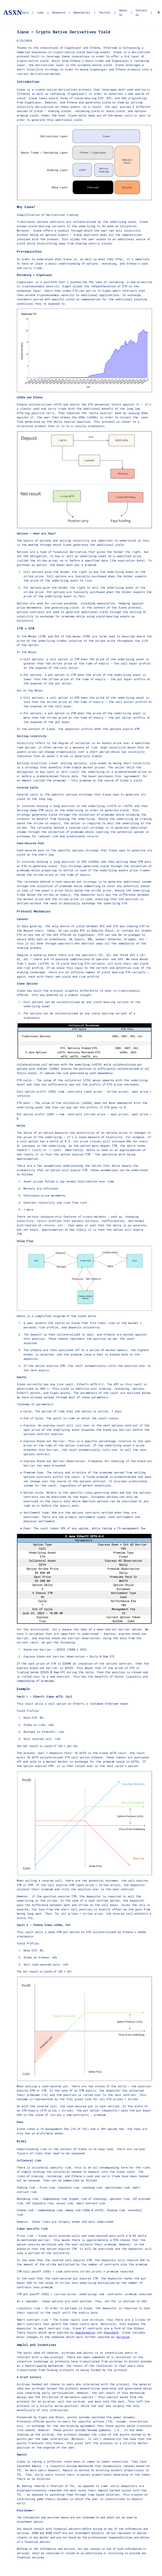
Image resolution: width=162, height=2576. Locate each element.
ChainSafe (111, 2332)
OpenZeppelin (85, 2332)
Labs (40, 12)
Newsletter (82, 12)
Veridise (123, 2337)
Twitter (105, 12)
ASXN (12, 12)
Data (25, 12)
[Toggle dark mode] (159, 12)
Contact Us (141, 12)
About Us (123, 12)
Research (58, 12)
